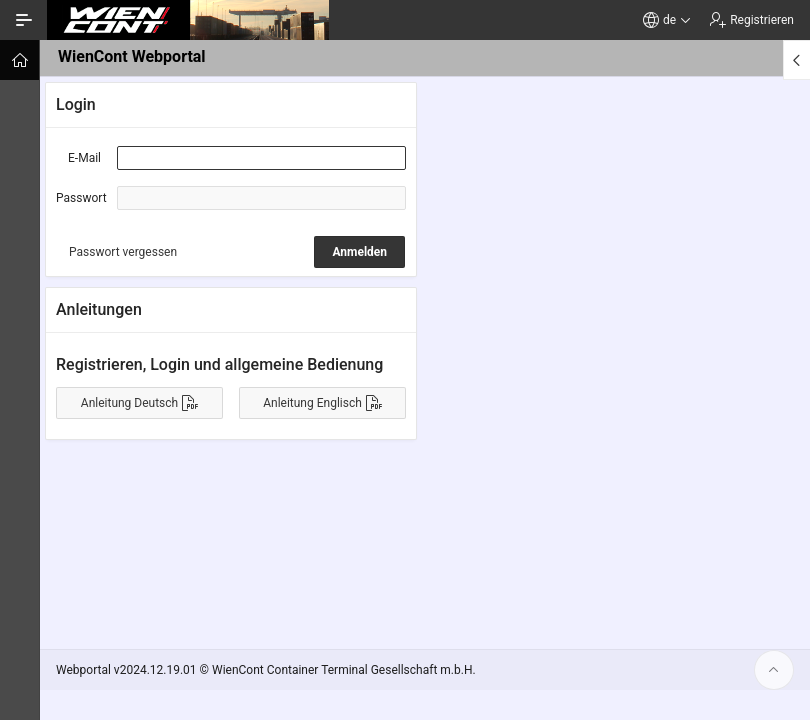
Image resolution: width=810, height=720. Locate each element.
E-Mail (84, 158)
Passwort (81, 198)
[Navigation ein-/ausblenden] (24, 20)
